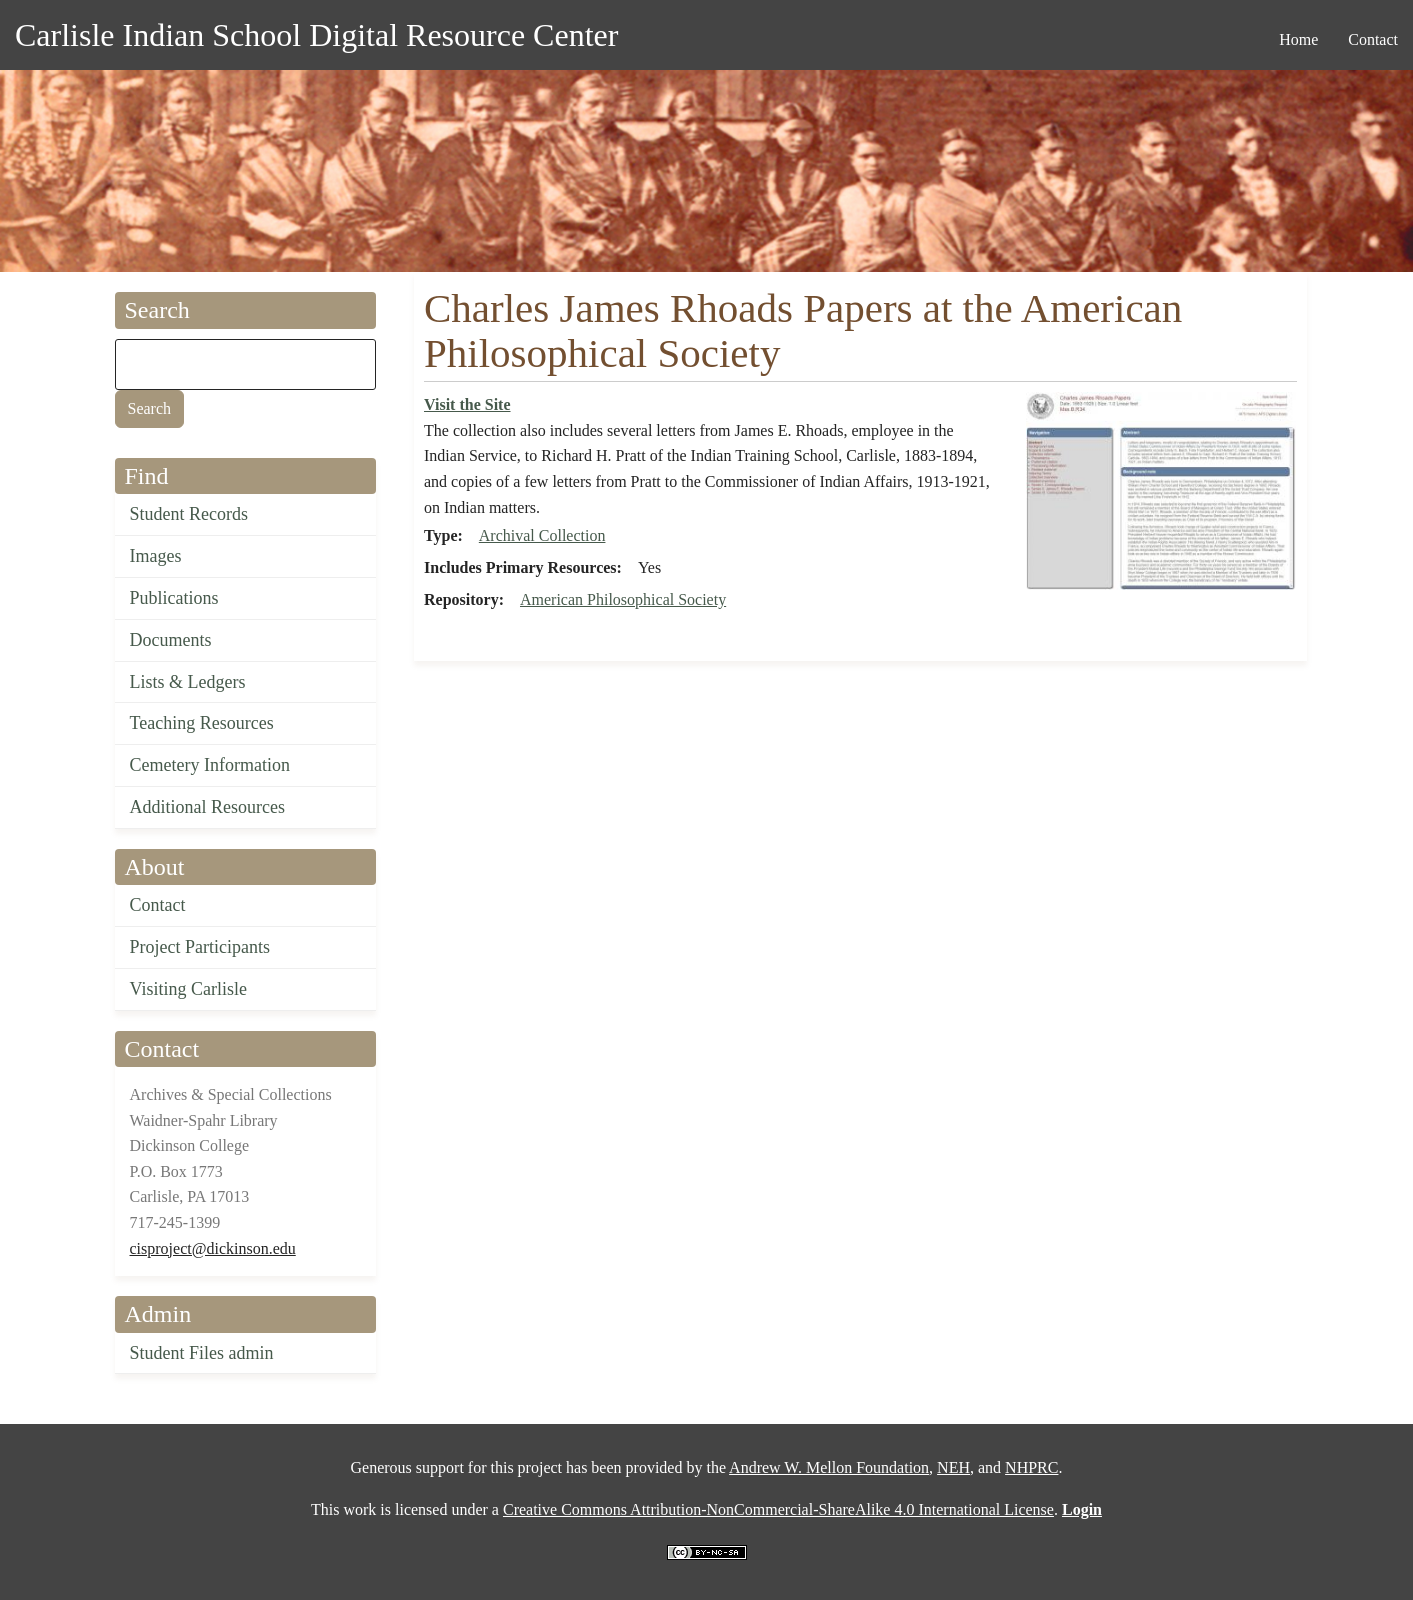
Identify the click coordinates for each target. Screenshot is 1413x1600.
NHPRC (1031, 1467)
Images (156, 556)
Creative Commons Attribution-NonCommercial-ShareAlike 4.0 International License (778, 1509)
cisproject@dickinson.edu (213, 1248)
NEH (953, 1467)
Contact (158, 905)
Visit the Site (467, 404)
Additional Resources (207, 807)
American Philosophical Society (623, 599)
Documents (171, 640)
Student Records (189, 514)
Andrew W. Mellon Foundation (829, 1467)
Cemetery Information (210, 765)
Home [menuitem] (1298, 39)
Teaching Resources (202, 723)
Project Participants (200, 947)
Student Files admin (202, 1353)
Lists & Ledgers (188, 682)
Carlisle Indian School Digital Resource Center (316, 35)
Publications (174, 598)
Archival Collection (542, 535)
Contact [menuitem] (1373, 39)
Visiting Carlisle (188, 989)
